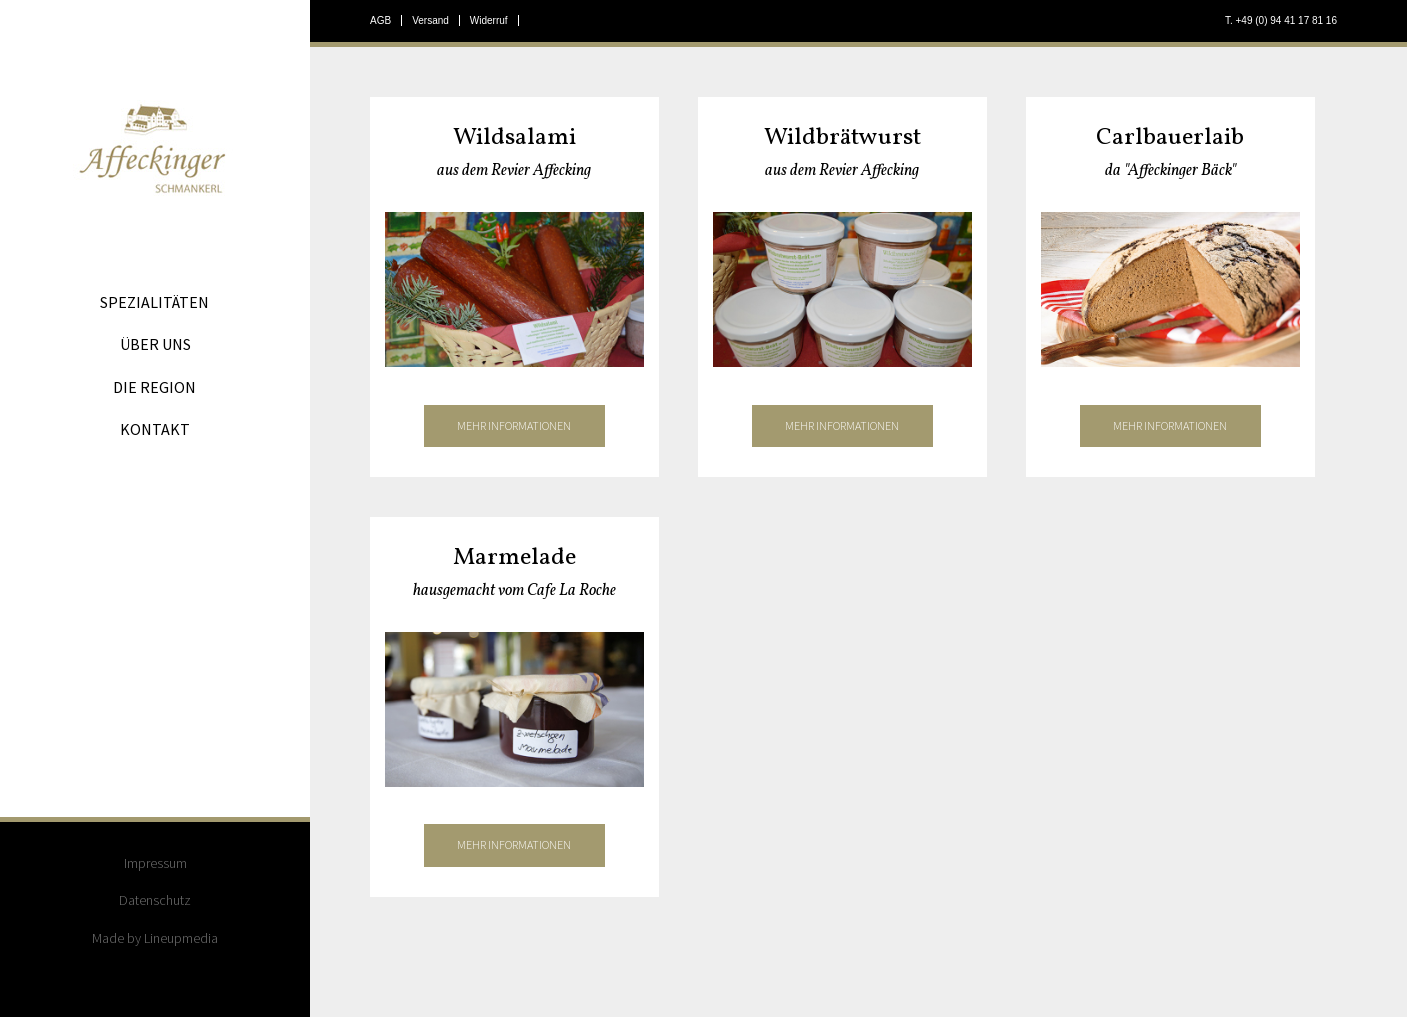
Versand (430, 20)
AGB (380, 20)
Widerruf (489, 20)
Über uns (155, 344)
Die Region (154, 387)
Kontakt (155, 429)
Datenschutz (155, 900)
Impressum (155, 863)
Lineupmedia (181, 938)
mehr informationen (514, 425)
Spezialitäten (154, 302)
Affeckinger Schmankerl (155, 150)
